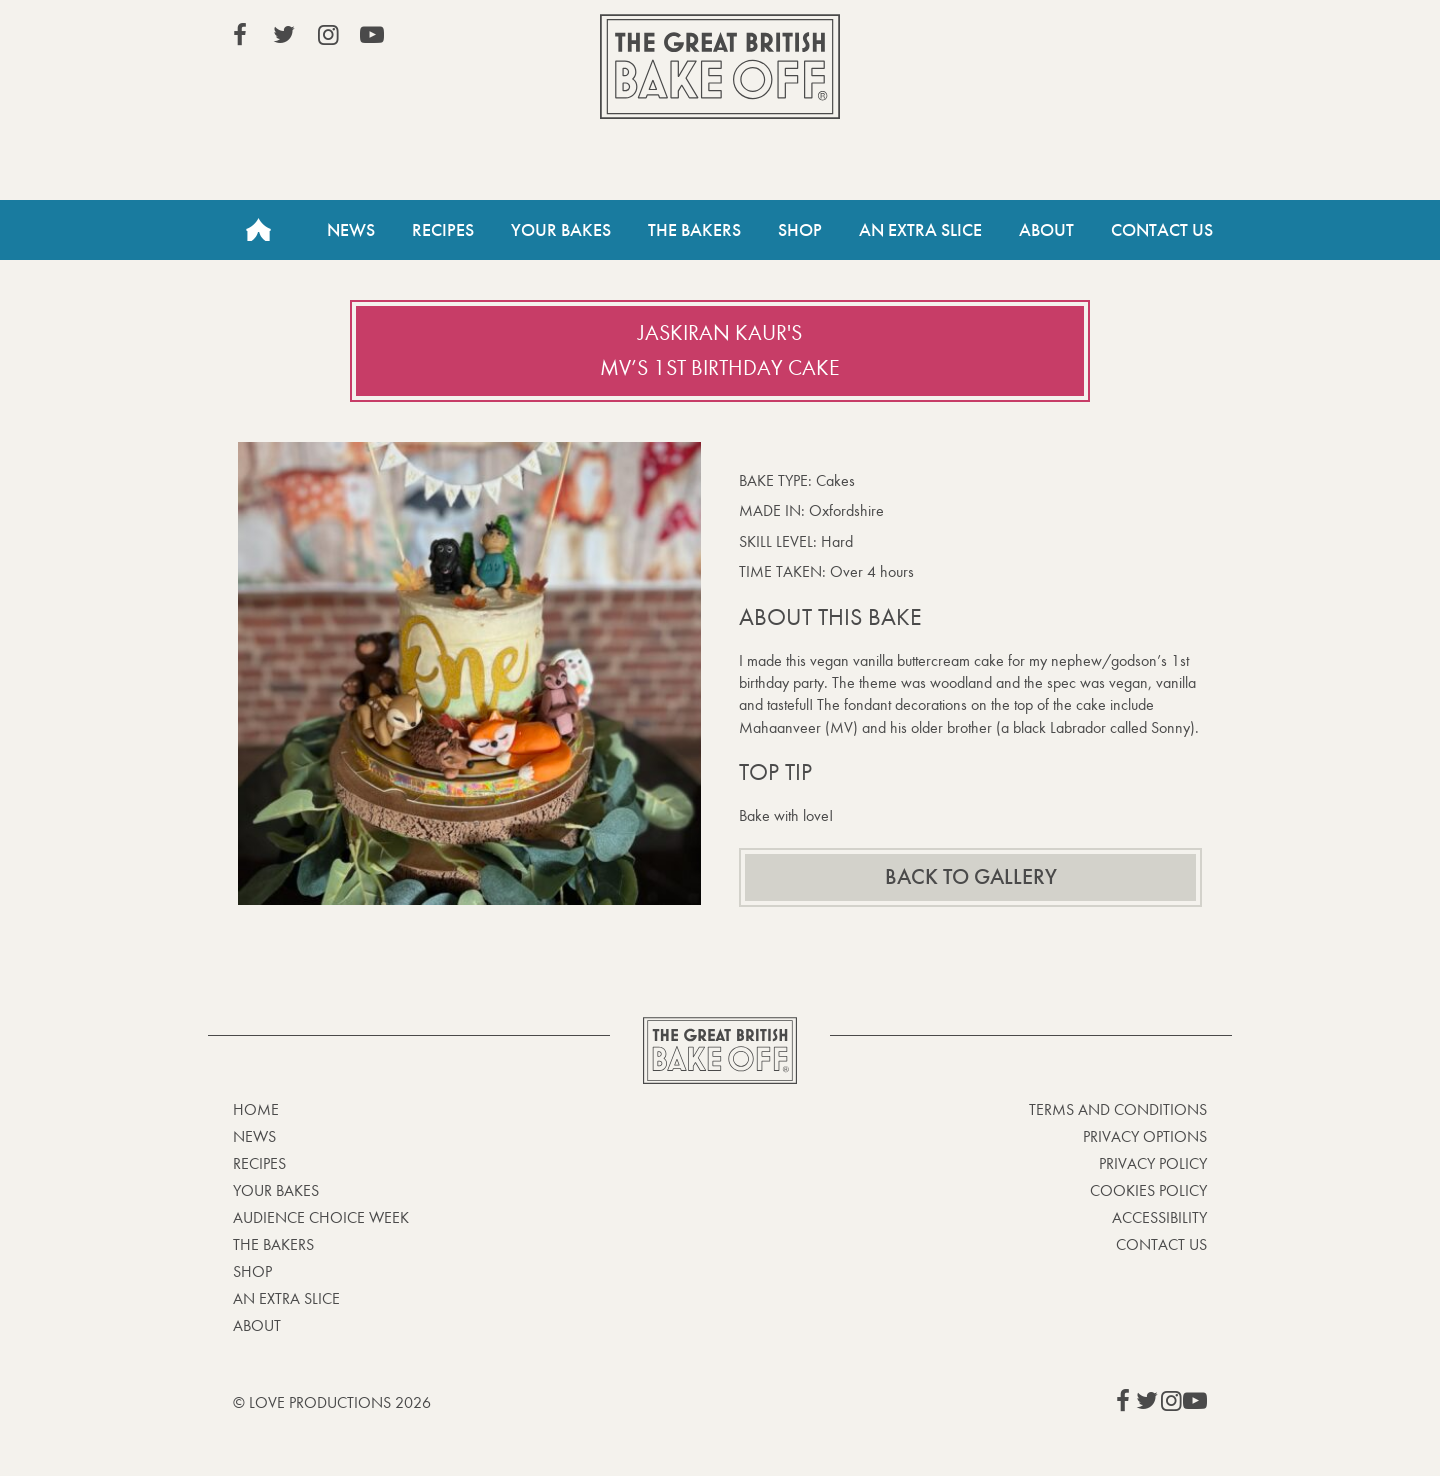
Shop (800, 230)
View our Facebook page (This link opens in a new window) (240, 35)
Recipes (443, 230)
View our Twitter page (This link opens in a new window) (284, 35)
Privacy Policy (1153, 1163)
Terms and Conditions (1118, 1109)
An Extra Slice (920, 230)
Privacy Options (1145, 1136)
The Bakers (694, 230)
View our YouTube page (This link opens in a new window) (372, 35)
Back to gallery (971, 877)
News (351, 230)
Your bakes (276, 1190)
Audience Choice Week (321, 1217)
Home (258, 230)
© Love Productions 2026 (332, 1402)
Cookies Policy (1148, 1190)
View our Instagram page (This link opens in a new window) (328, 35)
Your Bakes (561, 230)
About (1046, 230)
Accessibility (1159, 1217)
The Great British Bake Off (720, 66)
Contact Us (1162, 230)
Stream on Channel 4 (1116, 39)
